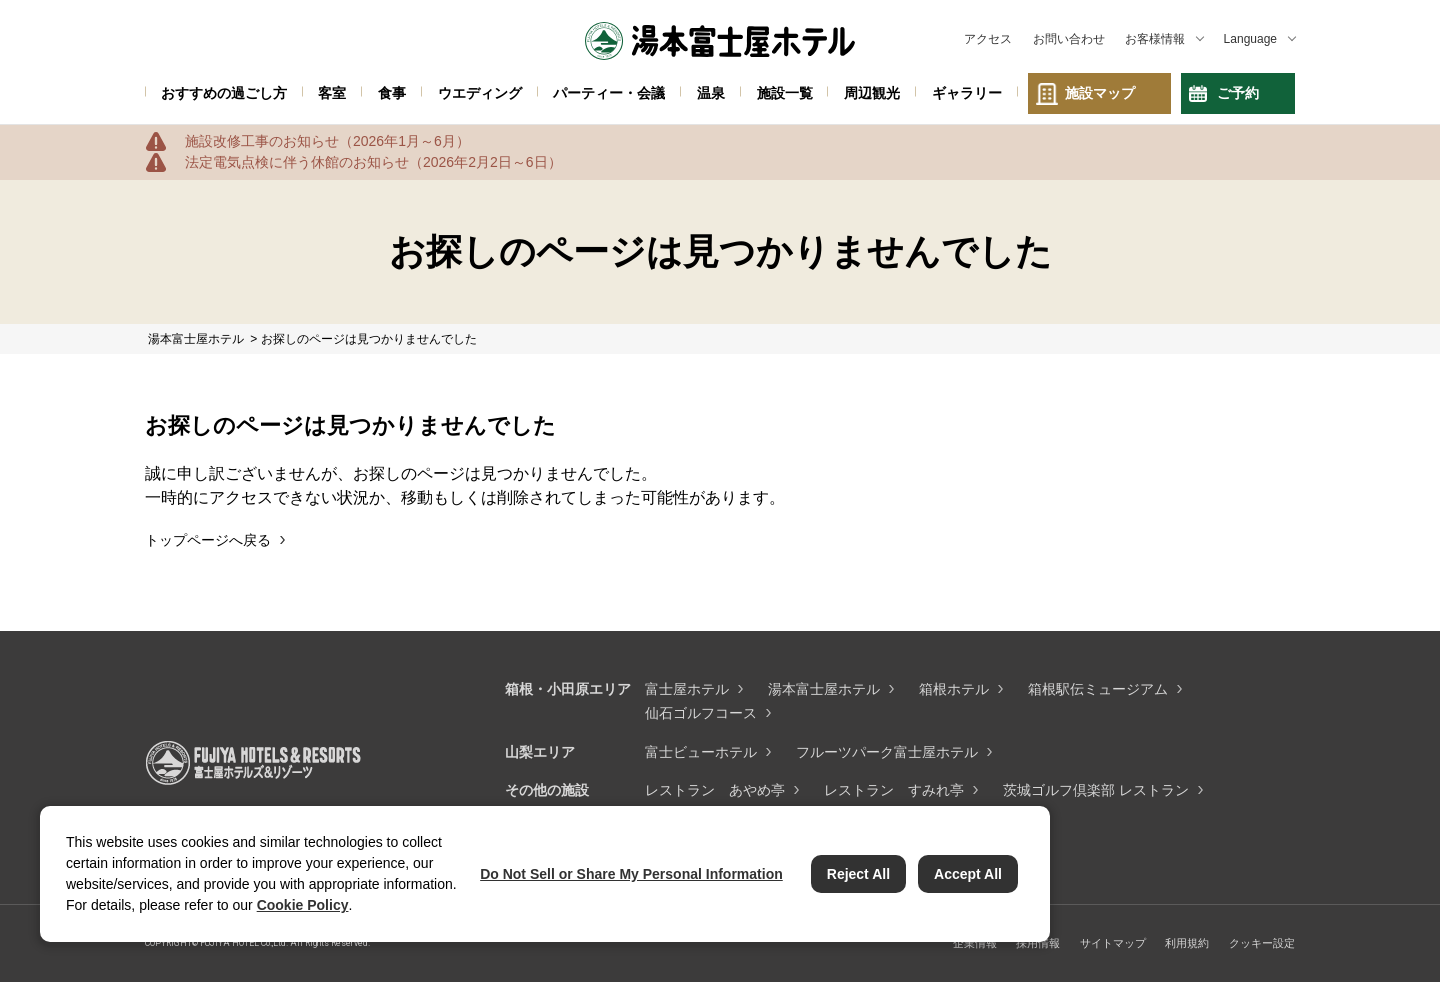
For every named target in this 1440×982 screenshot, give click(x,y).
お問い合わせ (1069, 39)
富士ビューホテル (701, 752)
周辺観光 (872, 93)
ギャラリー (967, 93)
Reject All (858, 874)
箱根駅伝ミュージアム (1098, 689)
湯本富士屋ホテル (824, 689)
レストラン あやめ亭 (715, 790)
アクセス (988, 39)
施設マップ (1100, 93)
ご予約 (1238, 93)
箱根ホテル (954, 689)
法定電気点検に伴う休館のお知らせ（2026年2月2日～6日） (373, 162)
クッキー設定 (1262, 943)
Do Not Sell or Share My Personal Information (631, 874)
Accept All (968, 874)
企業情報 (975, 943)
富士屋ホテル (687, 689)
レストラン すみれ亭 (894, 790)
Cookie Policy (303, 905)
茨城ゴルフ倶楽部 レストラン (1096, 790)
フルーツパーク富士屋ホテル (887, 752)
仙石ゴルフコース (701, 713)
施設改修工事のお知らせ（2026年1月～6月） (327, 141)
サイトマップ (1113, 943)
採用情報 (1038, 943)
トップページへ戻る (208, 540)
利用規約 (1187, 943)
